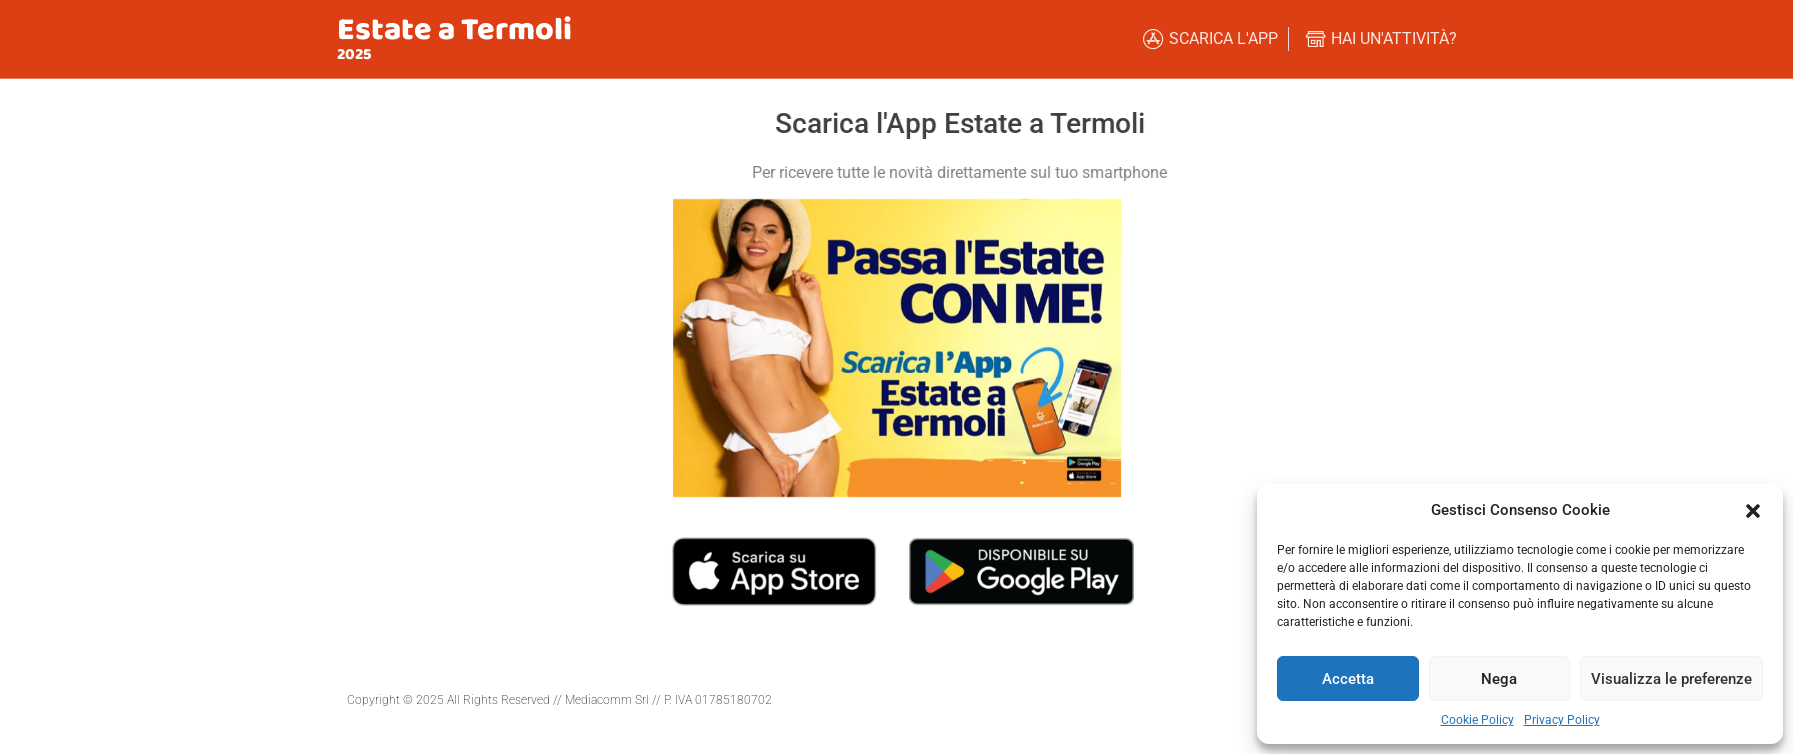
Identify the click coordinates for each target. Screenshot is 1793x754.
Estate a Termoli (454, 30)
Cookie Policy (1477, 720)
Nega (1499, 679)
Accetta (1348, 679)
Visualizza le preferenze (1671, 679)
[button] (1753, 510)
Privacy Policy (1562, 720)
